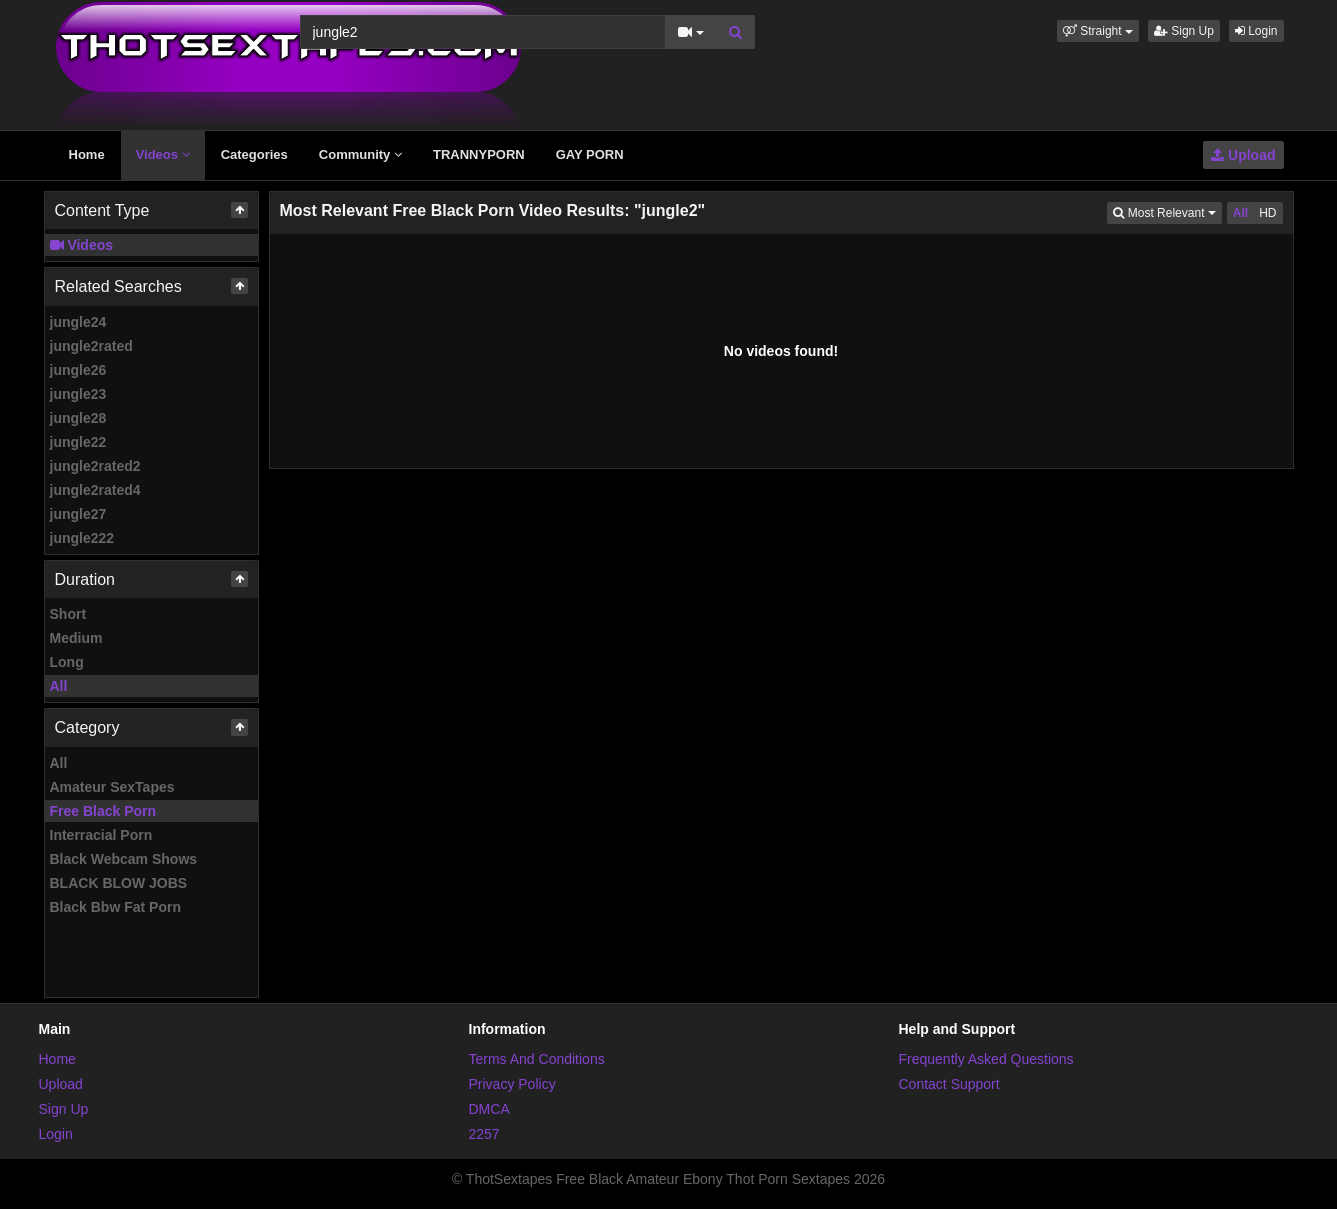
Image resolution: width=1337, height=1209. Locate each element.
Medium (76, 638)
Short (68, 614)
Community (360, 154)
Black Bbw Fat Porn (115, 907)
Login (1256, 31)
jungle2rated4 (95, 490)
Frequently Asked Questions (986, 1059)
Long (67, 662)
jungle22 (78, 442)
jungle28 (78, 418)
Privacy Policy (512, 1084)
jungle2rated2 (95, 466)
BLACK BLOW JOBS (119, 883)
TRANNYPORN (479, 154)
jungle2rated (91, 346)
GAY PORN (590, 154)
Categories (254, 154)
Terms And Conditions (537, 1059)
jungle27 (78, 514)
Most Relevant (1167, 211)
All (59, 686)
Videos (163, 154)
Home (87, 154)
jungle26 (78, 370)
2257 (484, 1134)
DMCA (489, 1109)
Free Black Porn (103, 811)
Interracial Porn (101, 835)
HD (1267, 213)
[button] (1098, 31)
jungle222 (82, 538)
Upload (1243, 155)
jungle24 (78, 322)
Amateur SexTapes (112, 787)
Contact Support (949, 1084)
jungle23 (78, 394)
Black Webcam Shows (124, 859)
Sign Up (1184, 31)
